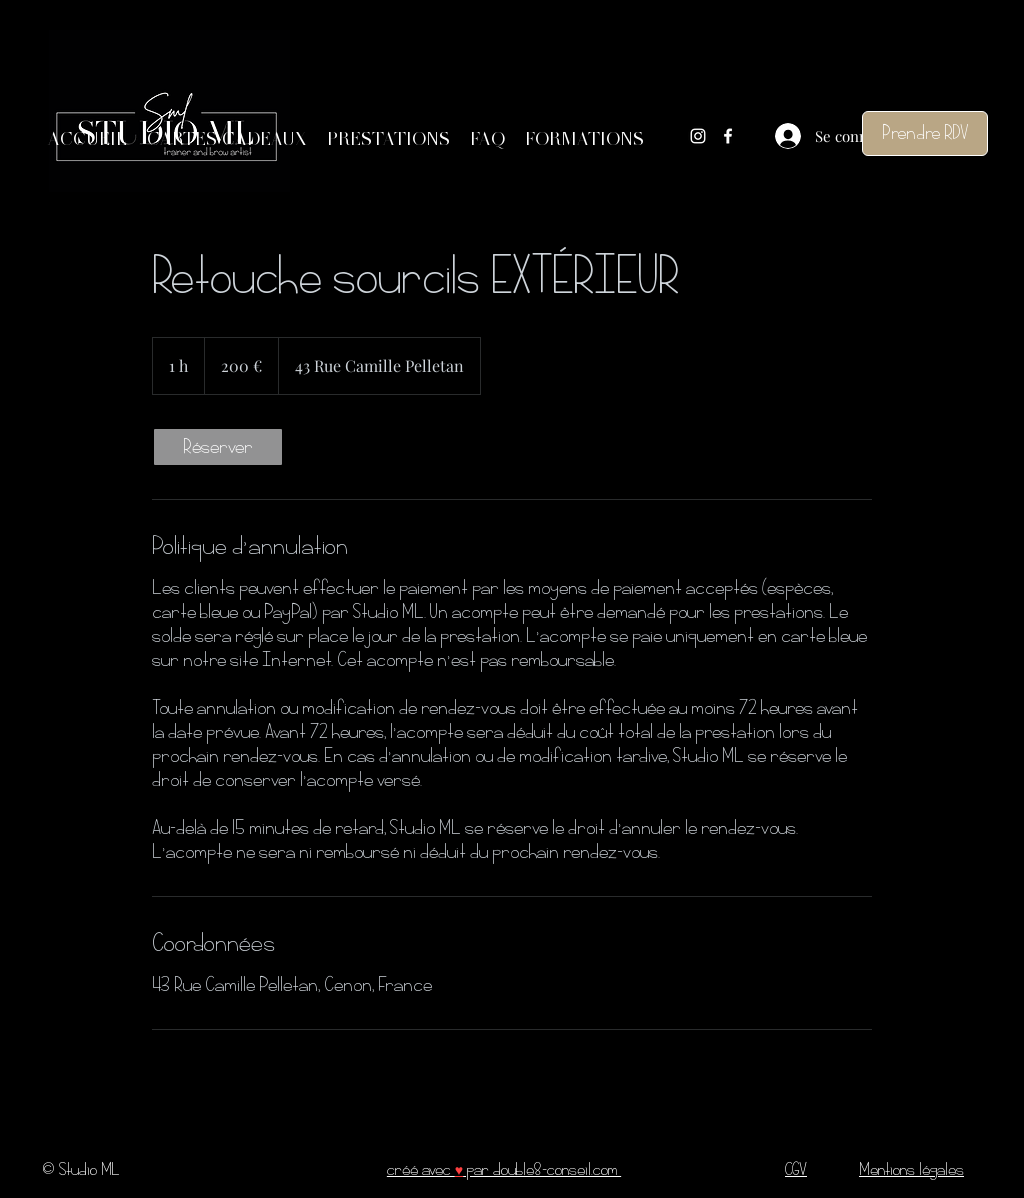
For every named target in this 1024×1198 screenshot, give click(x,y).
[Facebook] (728, 136)
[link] (218, 447)
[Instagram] (698, 136)
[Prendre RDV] (925, 133)
